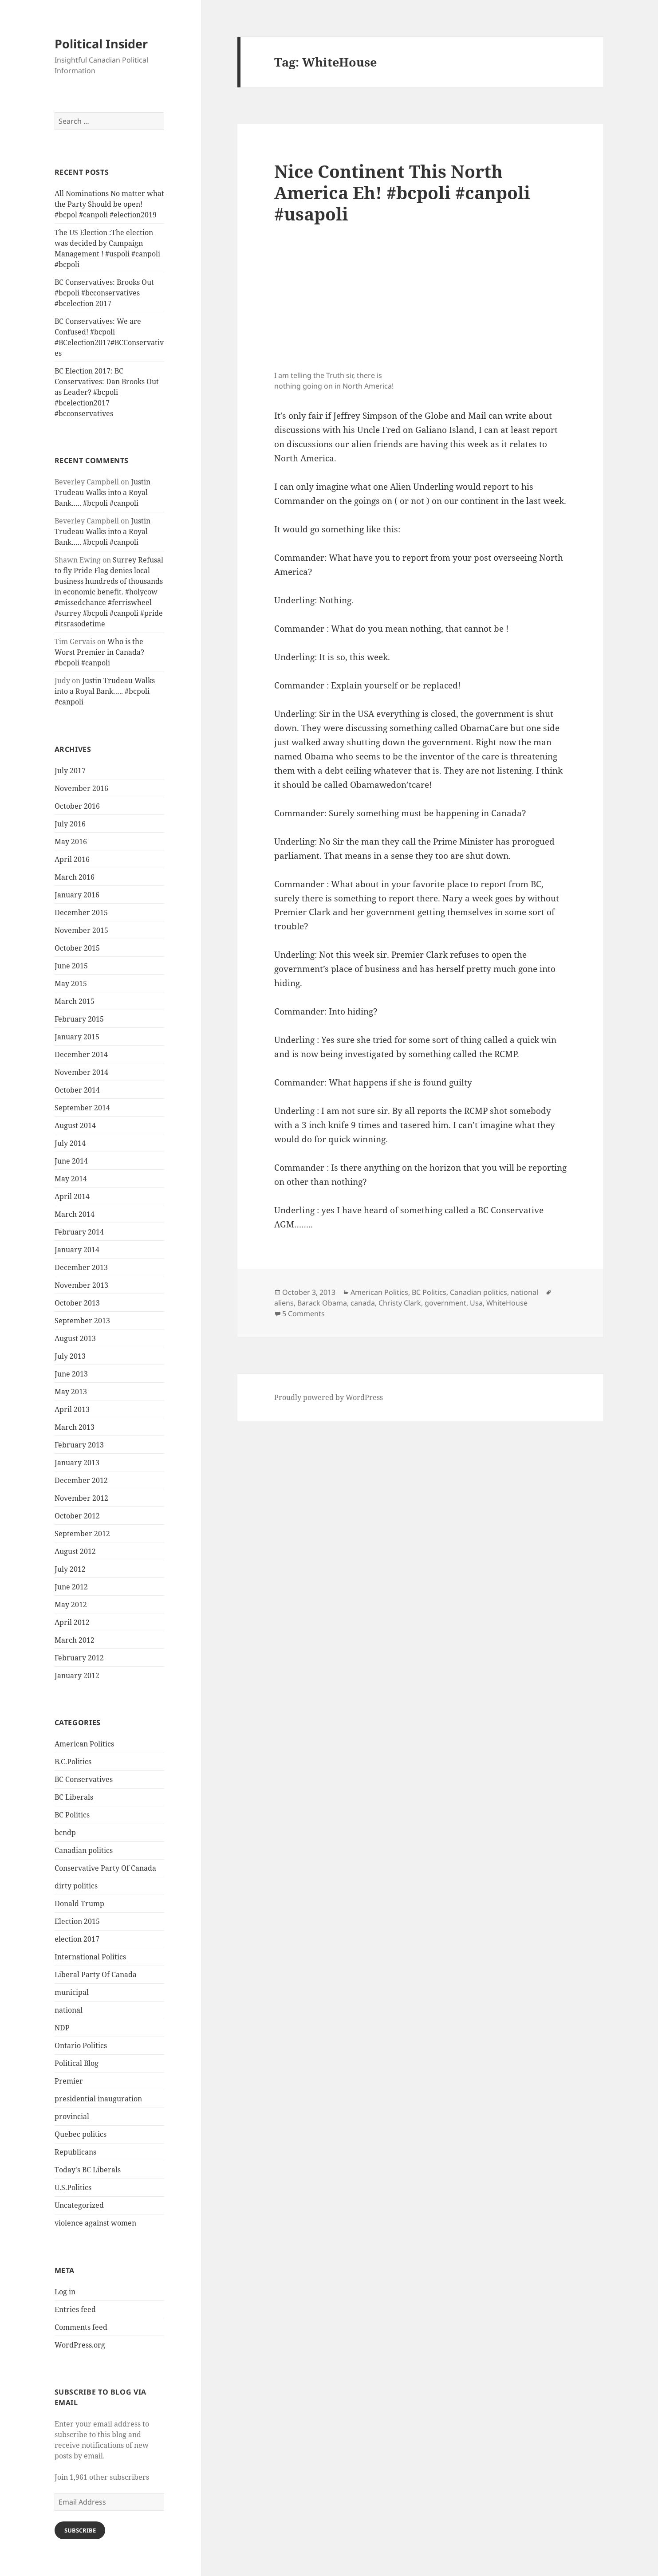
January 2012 (77, 1675)
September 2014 (82, 1108)
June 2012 (71, 1587)
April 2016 (72, 859)
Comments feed (81, 2327)
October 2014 (77, 1090)
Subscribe (80, 2530)
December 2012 (81, 1480)
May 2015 (71, 983)
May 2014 (71, 1179)
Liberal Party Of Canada (96, 1974)
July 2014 (70, 1143)
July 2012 (70, 1569)
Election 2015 (77, 1921)
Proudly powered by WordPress (328, 1397)
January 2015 (77, 1037)
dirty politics (76, 1886)
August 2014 (75, 1125)
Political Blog (77, 2063)
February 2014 (79, 1232)
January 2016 (77, 895)
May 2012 (71, 1604)
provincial (72, 2116)
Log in (65, 2292)
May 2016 (71, 841)
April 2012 (72, 1622)
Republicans (75, 2152)
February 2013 (79, 1445)
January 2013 (77, 1462)
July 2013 (70, 1356)
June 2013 (71, 1374)
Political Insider (101, 43)
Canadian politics (84, 1850)
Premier (69, 2081)
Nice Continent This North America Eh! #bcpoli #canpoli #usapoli (402, 192)
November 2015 (81, 930)
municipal (72, 1992)
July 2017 (70, 770)
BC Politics (72, 1815)
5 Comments (303, 1313)
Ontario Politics (81, 2045)
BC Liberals (74, 1797)
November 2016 (81, 788)
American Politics (84, 1744)
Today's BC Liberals (88, 2170)
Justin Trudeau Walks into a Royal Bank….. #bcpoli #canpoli (102, 492)
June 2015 (71, 966)
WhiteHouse (507, 1303)
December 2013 (81, 1267)
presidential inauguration (98, 2099)
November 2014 (81, 1072)
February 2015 (79, 1019)
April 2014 (72, 1196)
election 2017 (77, 1939)
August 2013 (75, 1338)
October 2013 (77, 1303)
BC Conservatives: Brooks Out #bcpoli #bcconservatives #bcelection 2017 (104, 292)
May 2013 (71, 1391)
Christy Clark (399, 1303)
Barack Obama (322, 1303)
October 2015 (77, 948)
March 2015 (75, 1001)
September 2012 (82, 1533)
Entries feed (75, 2309)
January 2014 (77, 1250)
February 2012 (79, 1658)
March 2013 (75, 1427)
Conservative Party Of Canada (105, 1868)
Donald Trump (79, 1903)
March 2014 (75, 1214)
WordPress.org (80, 2345)
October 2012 (77, 1516)
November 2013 (81, 1285)
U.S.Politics (73, 2187)
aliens (284, 1303)
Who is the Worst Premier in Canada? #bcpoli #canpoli (99, 652)
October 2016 (77, 806)
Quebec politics (80, 2134)
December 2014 (81, 1054)
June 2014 (71, 1161)
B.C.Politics (73, 1761)
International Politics (90, 1957)
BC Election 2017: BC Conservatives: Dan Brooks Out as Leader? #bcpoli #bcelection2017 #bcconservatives (107, 392)
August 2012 (75, 1551)
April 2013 (72, 1409)
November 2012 (81, 1498)
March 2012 (75, 1640)
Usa (476, 1303)
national (69, 2010)
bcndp (65, 1832)
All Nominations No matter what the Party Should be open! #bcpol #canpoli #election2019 (109, 204)
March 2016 (75, 877)
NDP (62, 2028)
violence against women (95, 2223)
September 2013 (82, 1320)
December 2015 (81, 912)
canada (363, 1303)
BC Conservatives (84, 1779)
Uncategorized (79, 2205)
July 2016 (70, 824)
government (445, 1303)
